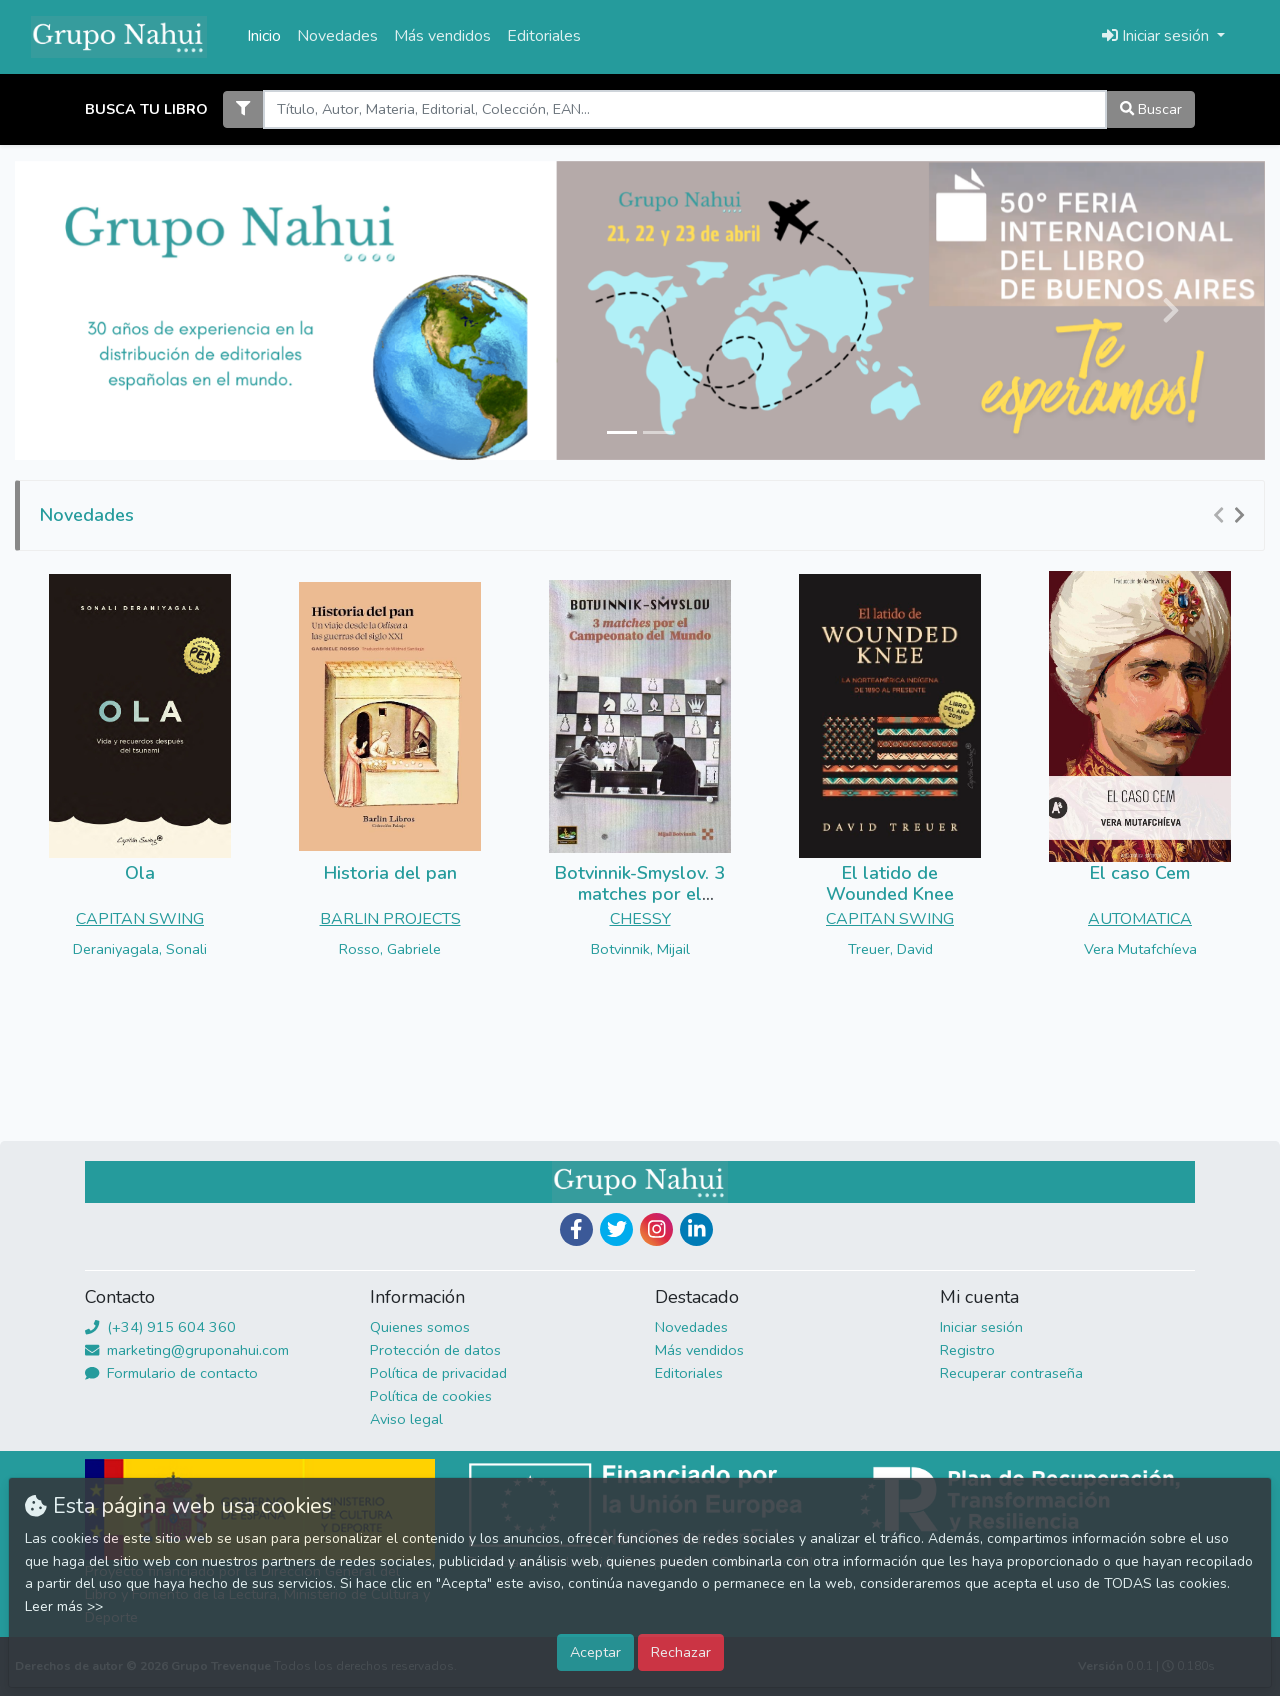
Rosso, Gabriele (390, 949)
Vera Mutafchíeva (1140, 949)
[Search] (684, 109)
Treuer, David (890, 949)
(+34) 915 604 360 (160, 1327)
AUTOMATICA (1140, 919)
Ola (140, 873)
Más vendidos (442, 36)
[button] (109, 310)
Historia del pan (390, 873)
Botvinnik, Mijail (640, 949)
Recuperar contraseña (1011, 1373)
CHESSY (640, 919)
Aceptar (595, 1652)
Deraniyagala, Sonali (140, 949)
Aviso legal (406, 1419)
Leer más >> (64, 1606)
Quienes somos (420, 1327)
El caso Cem (1140, 873)
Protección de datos (435, 1350)
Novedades (337, 36)
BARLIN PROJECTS (390, 919)
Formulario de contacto (171, 1373)
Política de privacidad (438, 1373)
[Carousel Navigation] (1232, 516)
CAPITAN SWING (140, 919)
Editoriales (544, 36)
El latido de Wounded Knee (890, 884)
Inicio (264, 36)
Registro (967, 1350)
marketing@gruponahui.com (187, 1350)
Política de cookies (431, 1396)
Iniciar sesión (981, 1327)
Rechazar (681, 1652)
